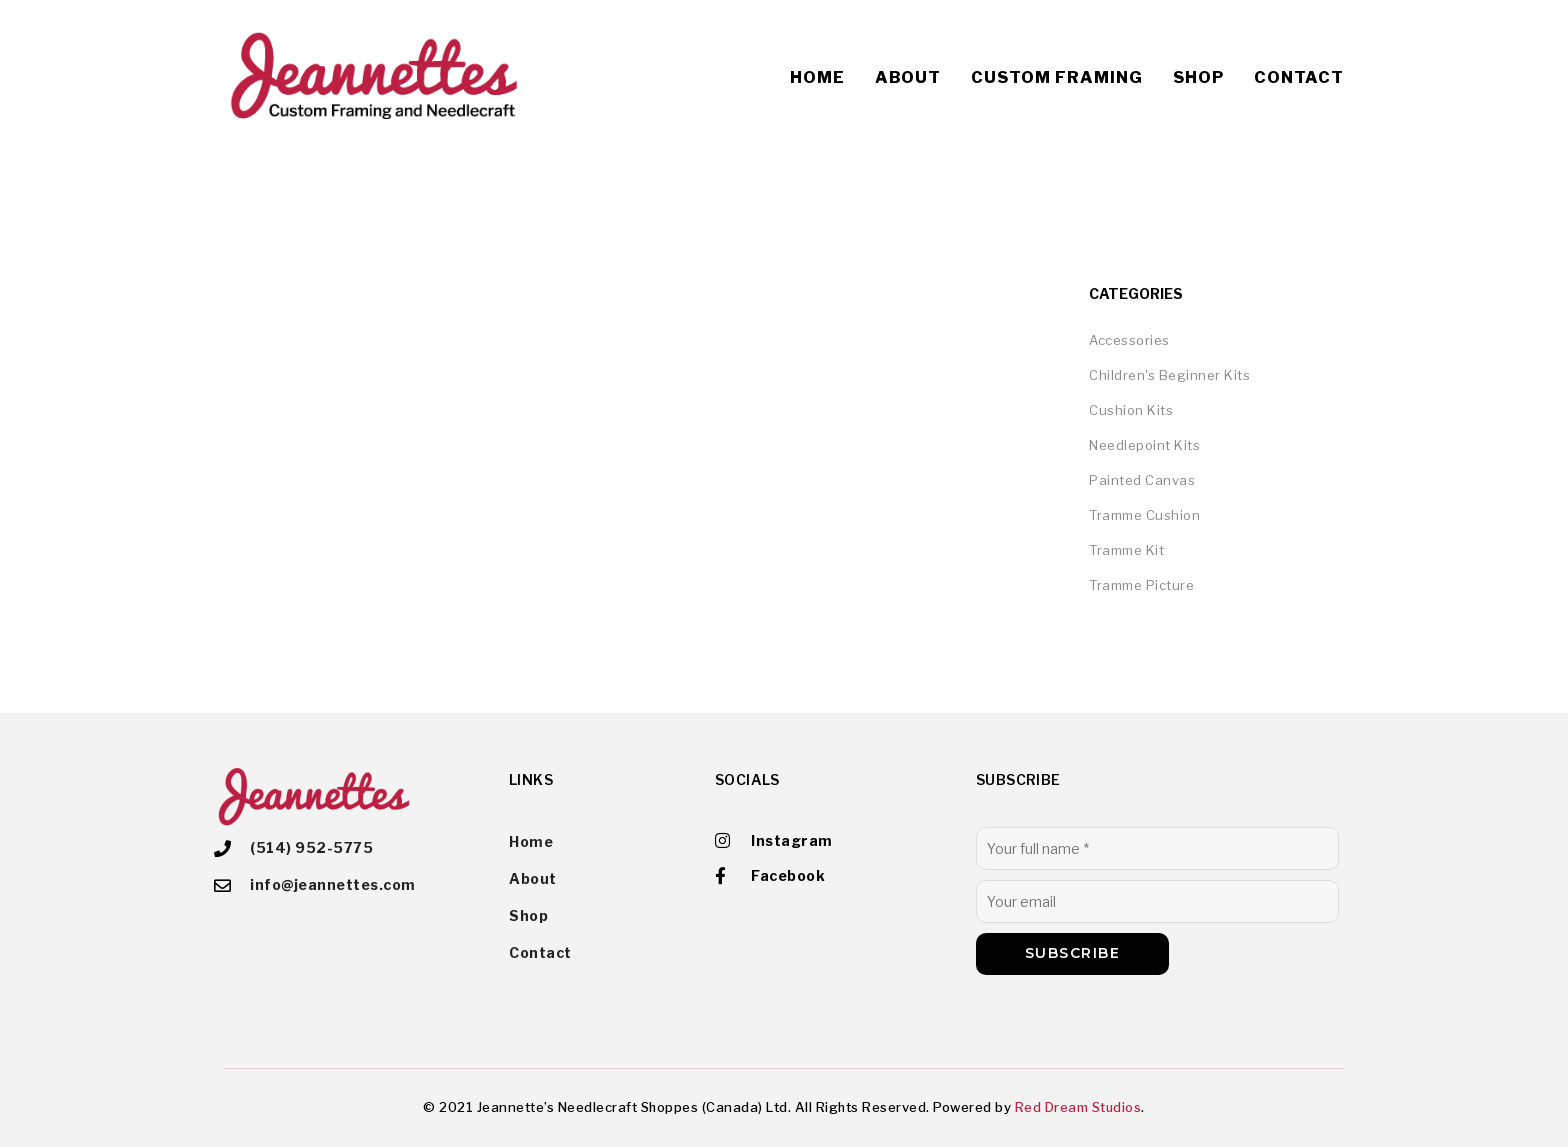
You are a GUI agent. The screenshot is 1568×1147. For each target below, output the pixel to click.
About (908, 77)
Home (817, 77)
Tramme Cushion (1144, 515)
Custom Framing (1057, 77)
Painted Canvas (1142, 480)
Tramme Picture (1141, 585)
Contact (1299, 77)
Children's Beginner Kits (1169, 375)
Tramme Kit (1126, 550)
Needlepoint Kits (1144, 445)
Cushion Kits (1131, 410)
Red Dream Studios (1078, 1107)
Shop (1198, 77)
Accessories (1129, 340)
